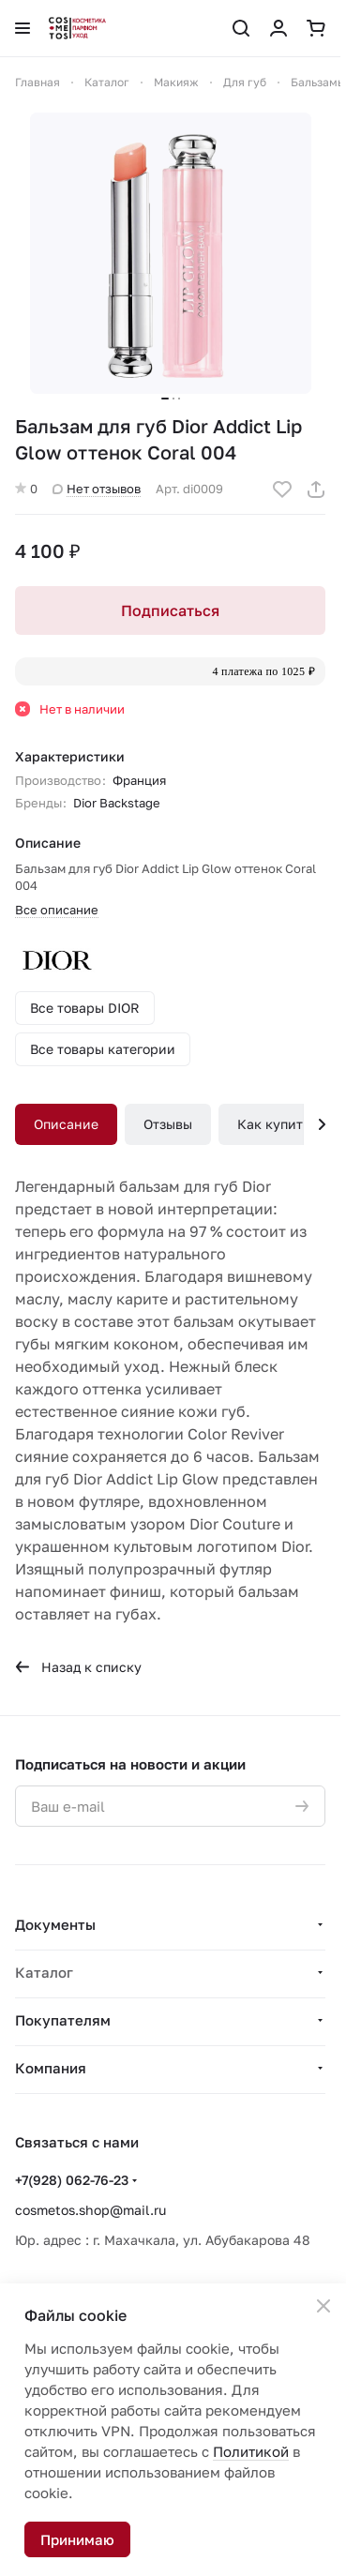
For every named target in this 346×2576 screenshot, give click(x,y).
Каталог (44, 1972)
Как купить (273, 1124)
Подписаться (170, 610)
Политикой (251, 2451)
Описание (66, 1124)
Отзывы (167, 1124)
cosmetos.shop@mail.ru (90, 2210)
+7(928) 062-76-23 (71, 2180)
